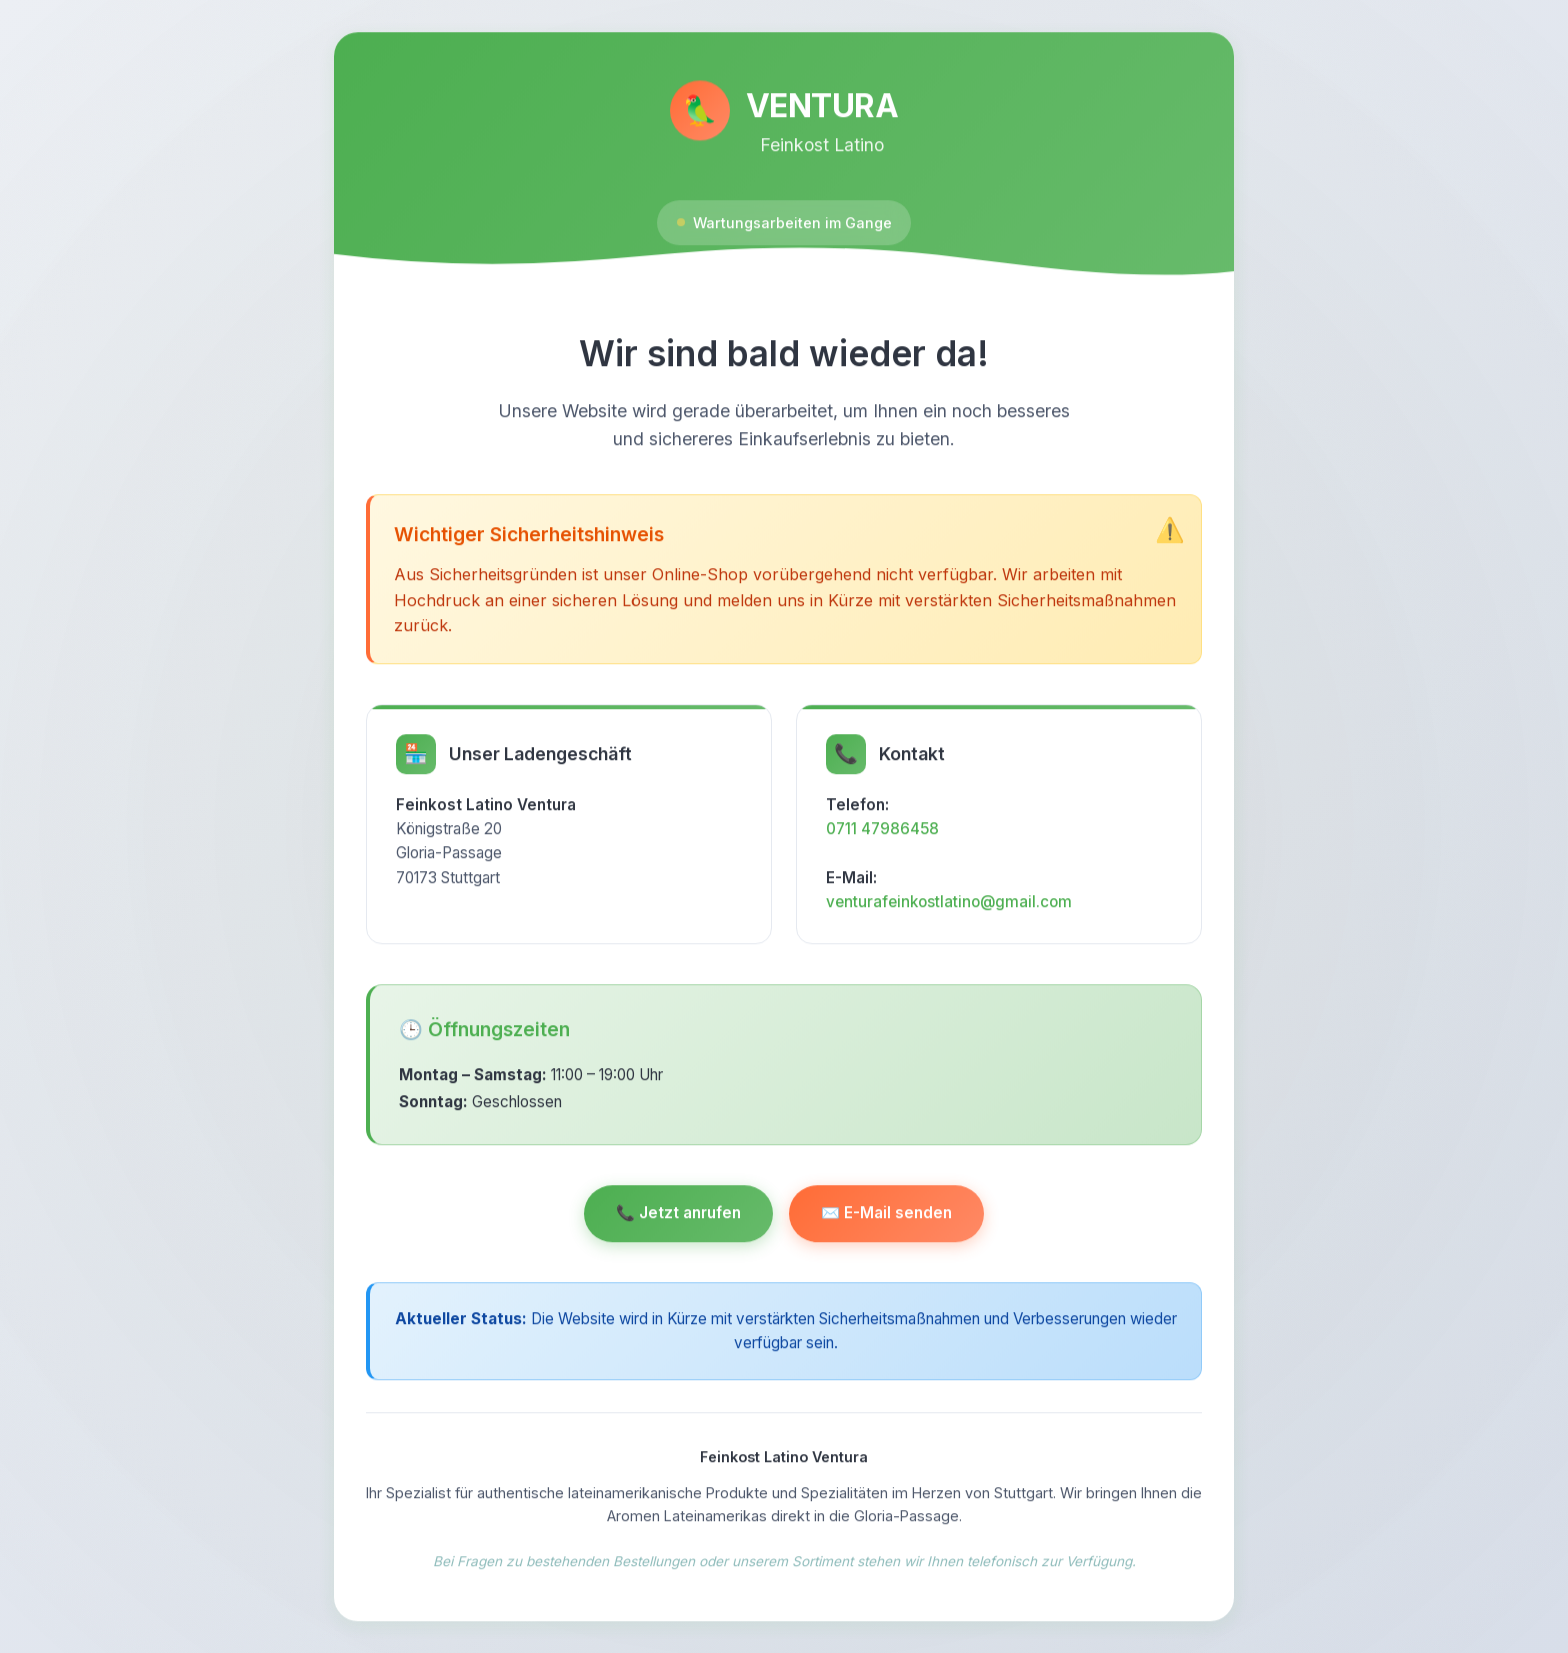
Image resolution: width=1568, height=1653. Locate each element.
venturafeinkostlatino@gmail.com (949, 907)
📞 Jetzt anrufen (678, 1219)
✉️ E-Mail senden (886, 1219)
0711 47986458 (882, 834)
